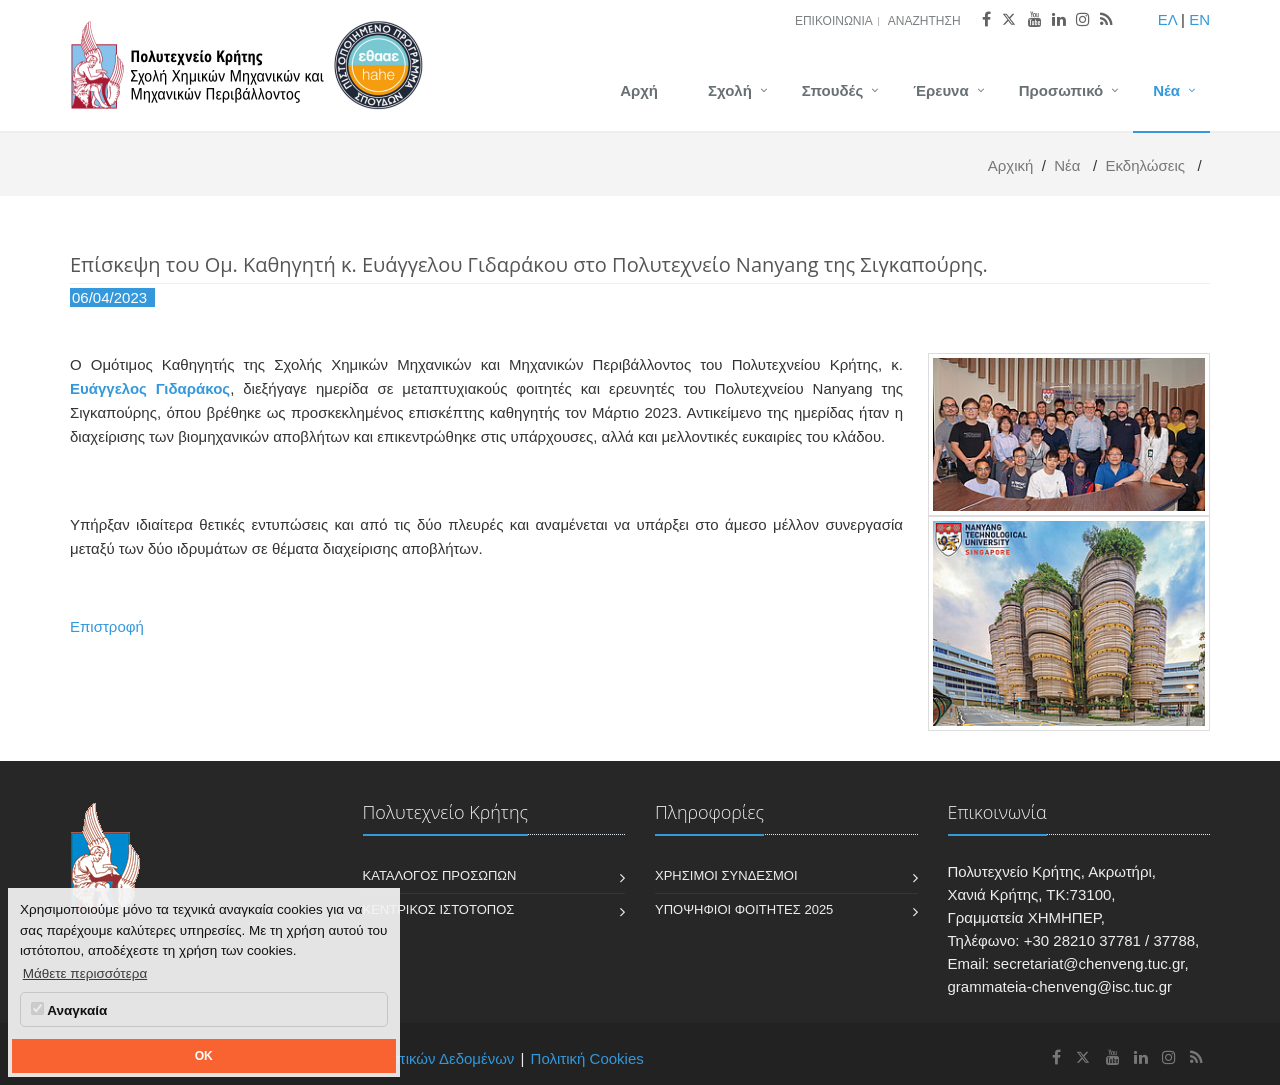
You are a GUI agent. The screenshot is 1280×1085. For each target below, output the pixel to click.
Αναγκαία (69, 1010)
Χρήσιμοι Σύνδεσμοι (726, 875)
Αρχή (639, 90)
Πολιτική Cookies (587, 1058)
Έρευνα (941, 90)
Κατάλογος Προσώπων (440, 875)
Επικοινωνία (834, 21)
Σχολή (730, 90)
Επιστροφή (107, 626)
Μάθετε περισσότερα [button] (85, 973)
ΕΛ (1167, 19)
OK (204, 1056)
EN (1199, 19)
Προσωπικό (1061, 90)
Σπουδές (832, 90)
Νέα (1166, 90)
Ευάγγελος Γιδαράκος (150, 388)
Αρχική (1011, 165)
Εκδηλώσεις (1145, 165)
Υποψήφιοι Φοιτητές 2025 (744, 909)
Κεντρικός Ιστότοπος (439, 909)
